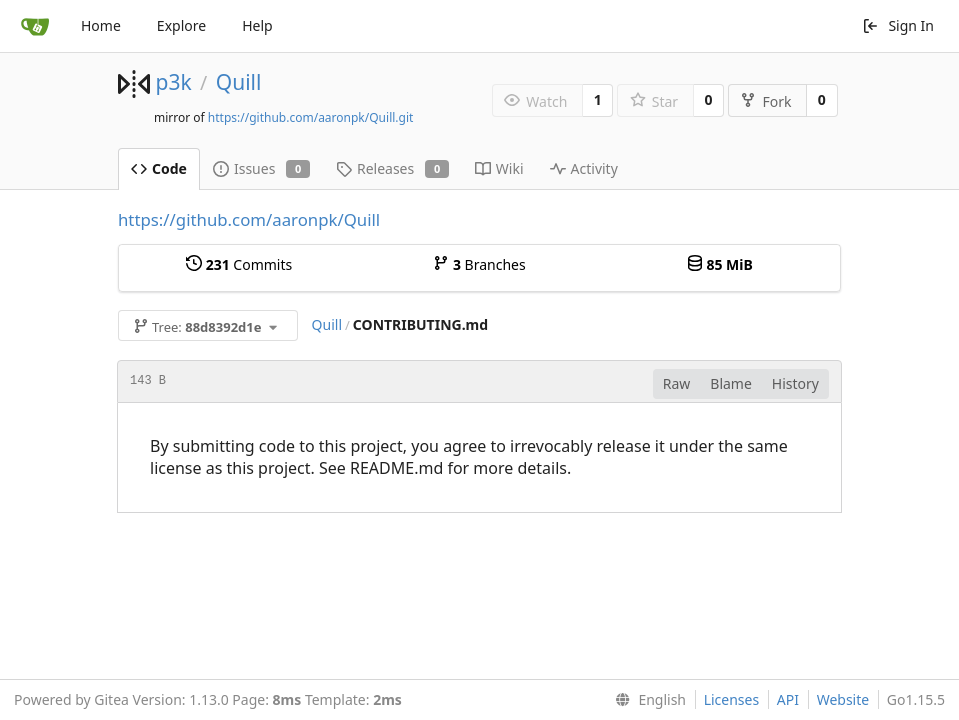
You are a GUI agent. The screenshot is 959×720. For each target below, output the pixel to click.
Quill (239, 82)
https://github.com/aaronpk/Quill (249, 219)
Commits (239, 264)
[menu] (646, 700)
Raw (677, 383)
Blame (731, 383)
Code (159, 168)
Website (843, 699)
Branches (479, 264)
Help (257, 25)
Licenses (732, 699)
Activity (584, 168)
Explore (181, 25)
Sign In (898, 25)
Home (101, 25)
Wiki (499, 168)
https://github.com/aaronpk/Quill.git (311, 117)
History (795, 383)
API (788, 699)
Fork (765, 101)
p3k (173, 82)
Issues (261, 168)
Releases (392, 168)
